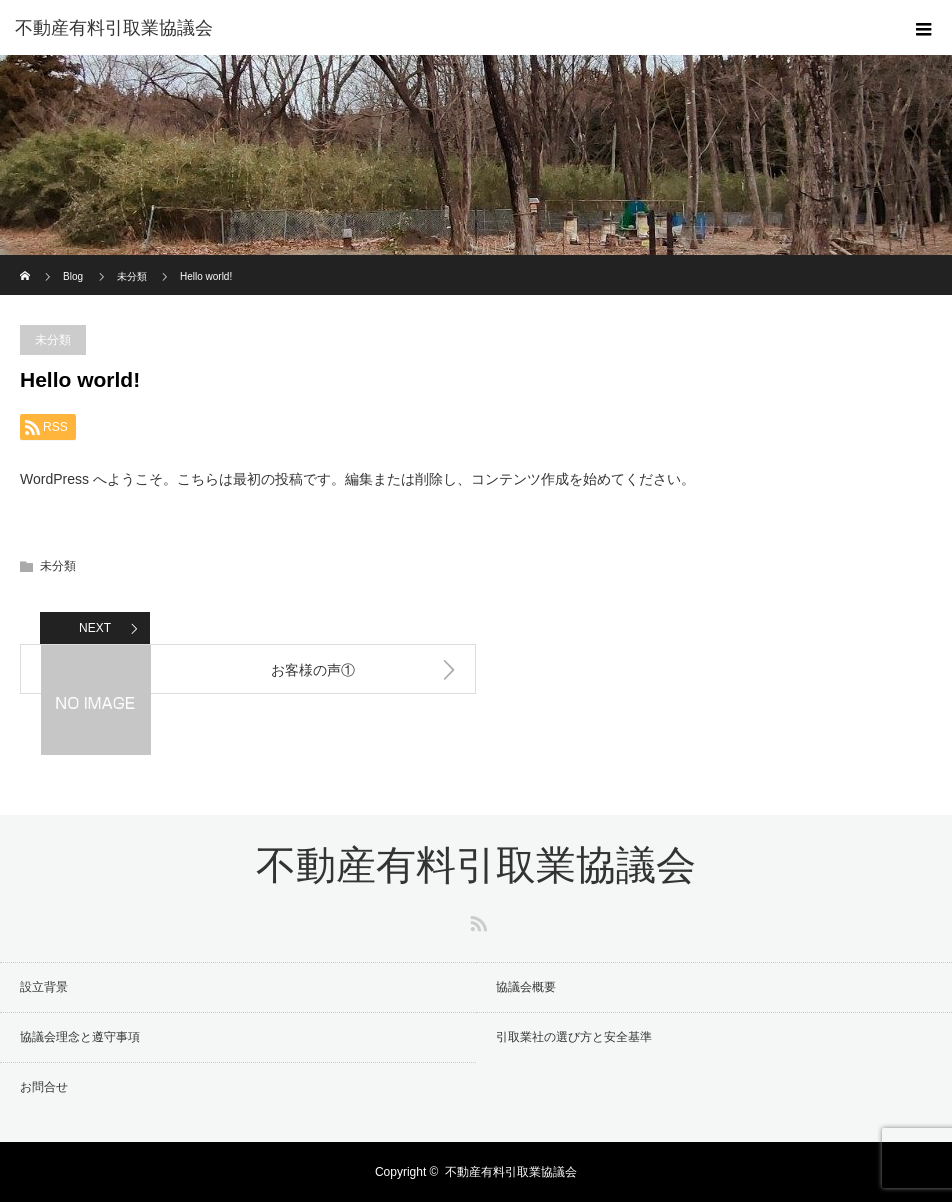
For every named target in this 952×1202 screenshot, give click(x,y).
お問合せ (44, 1087)
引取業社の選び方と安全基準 (574, 1037)
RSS (476, 920)
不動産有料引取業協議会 (114, 28)
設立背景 (44, 987)
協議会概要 (526, 987)
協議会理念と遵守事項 (80, 1037)
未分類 (53, 340)
